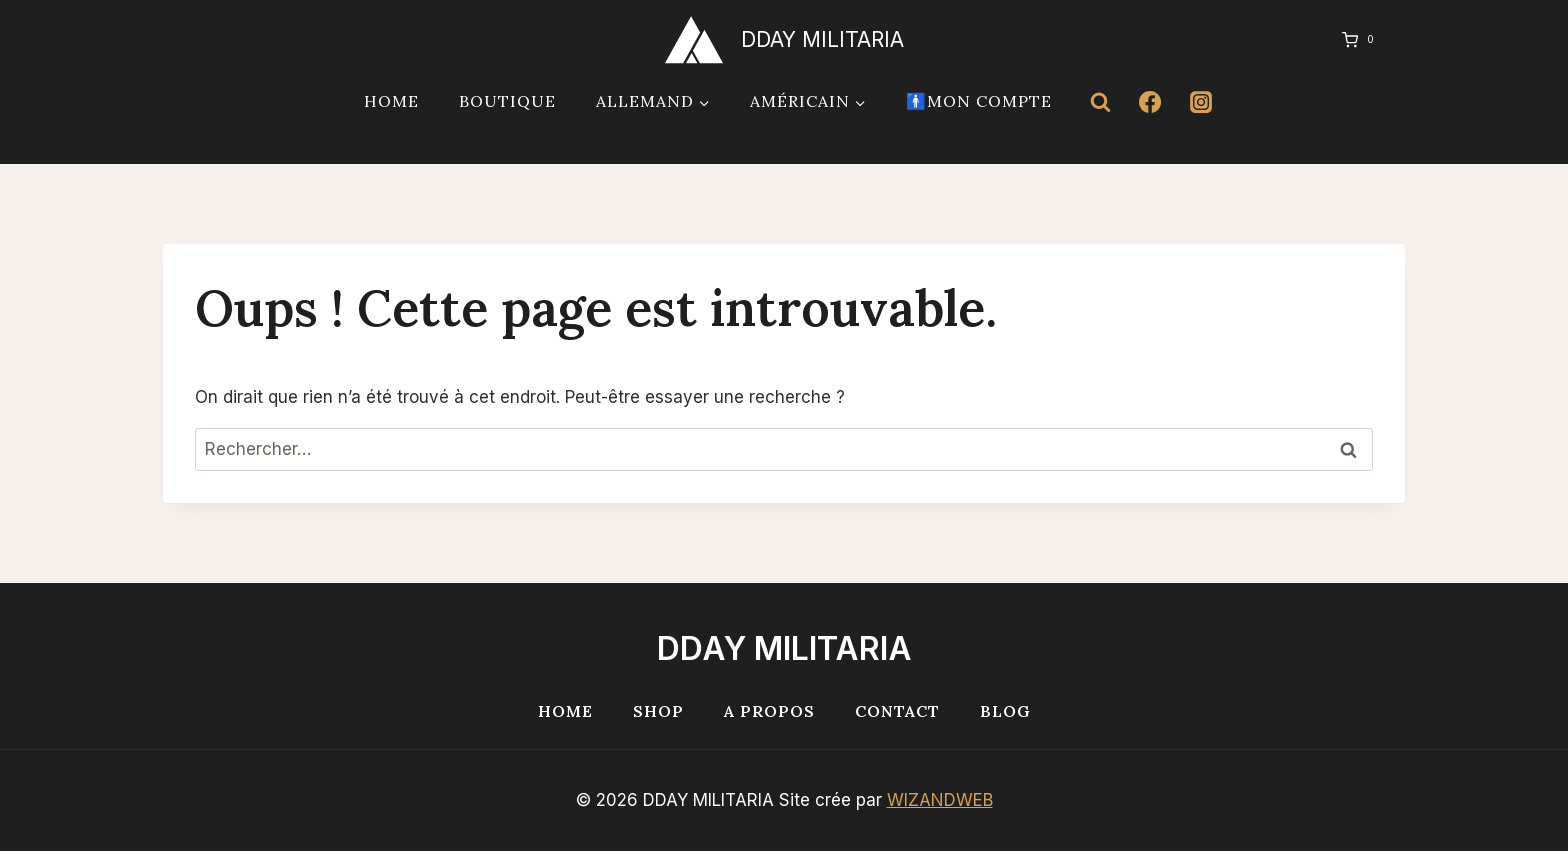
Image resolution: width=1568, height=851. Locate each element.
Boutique (507, 101)
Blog (1005, 711)
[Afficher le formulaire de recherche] (1100, 102)
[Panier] (1351, 40)
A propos (769, 711)
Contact (897, 711)
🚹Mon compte (979, 101)
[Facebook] (1150, 102)
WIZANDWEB (940, 800)
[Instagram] (1201, 102)
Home (391, 101)
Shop (658, 711)
